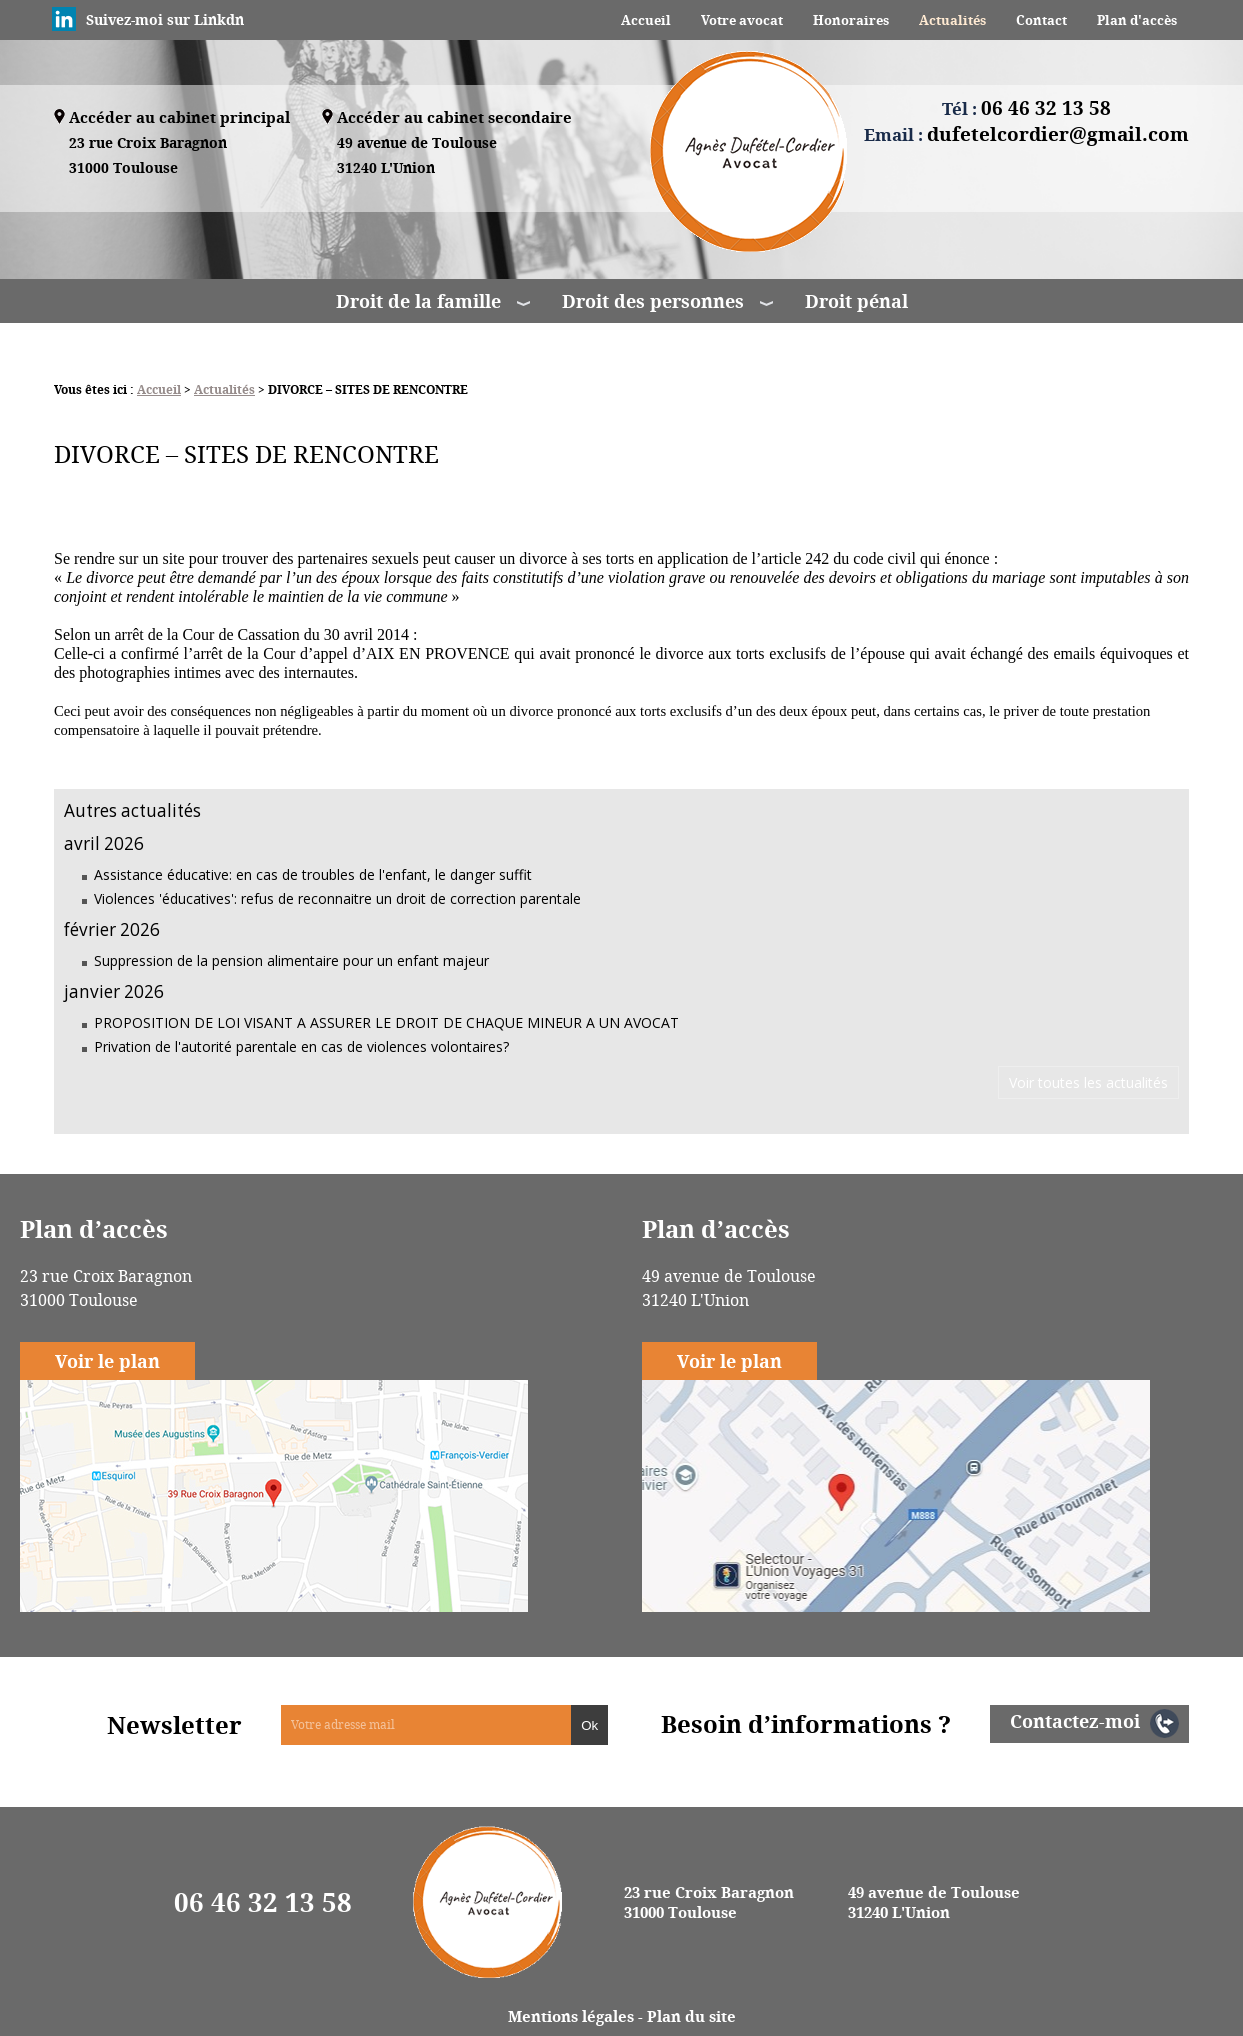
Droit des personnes (653, 301)
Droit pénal (856, 301)
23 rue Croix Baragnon (148, 156)
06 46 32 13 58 (263, 1902)
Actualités (952, 20)
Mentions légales (571, 2016)
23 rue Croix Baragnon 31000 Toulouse (709, 1902)
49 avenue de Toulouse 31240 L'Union (934, 1902)
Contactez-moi (1075, 1721)
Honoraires (851, 20)
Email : (1026, 134)
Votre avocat (742, 20)
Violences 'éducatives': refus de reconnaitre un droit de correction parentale (337, 898)
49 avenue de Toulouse (417, 156)
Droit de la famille (418, 301)
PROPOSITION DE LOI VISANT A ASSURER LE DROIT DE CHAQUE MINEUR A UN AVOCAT (386, 1022)
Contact (1041, 20)
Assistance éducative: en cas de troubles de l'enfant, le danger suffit (313, 874)
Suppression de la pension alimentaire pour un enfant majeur (291, 960)
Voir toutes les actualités (1088, 1082)
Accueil (646, 20)
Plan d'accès (1137, 20)
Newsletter (174, 1725)
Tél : (1026, 108)
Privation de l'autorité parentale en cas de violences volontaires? (301, 1046)
